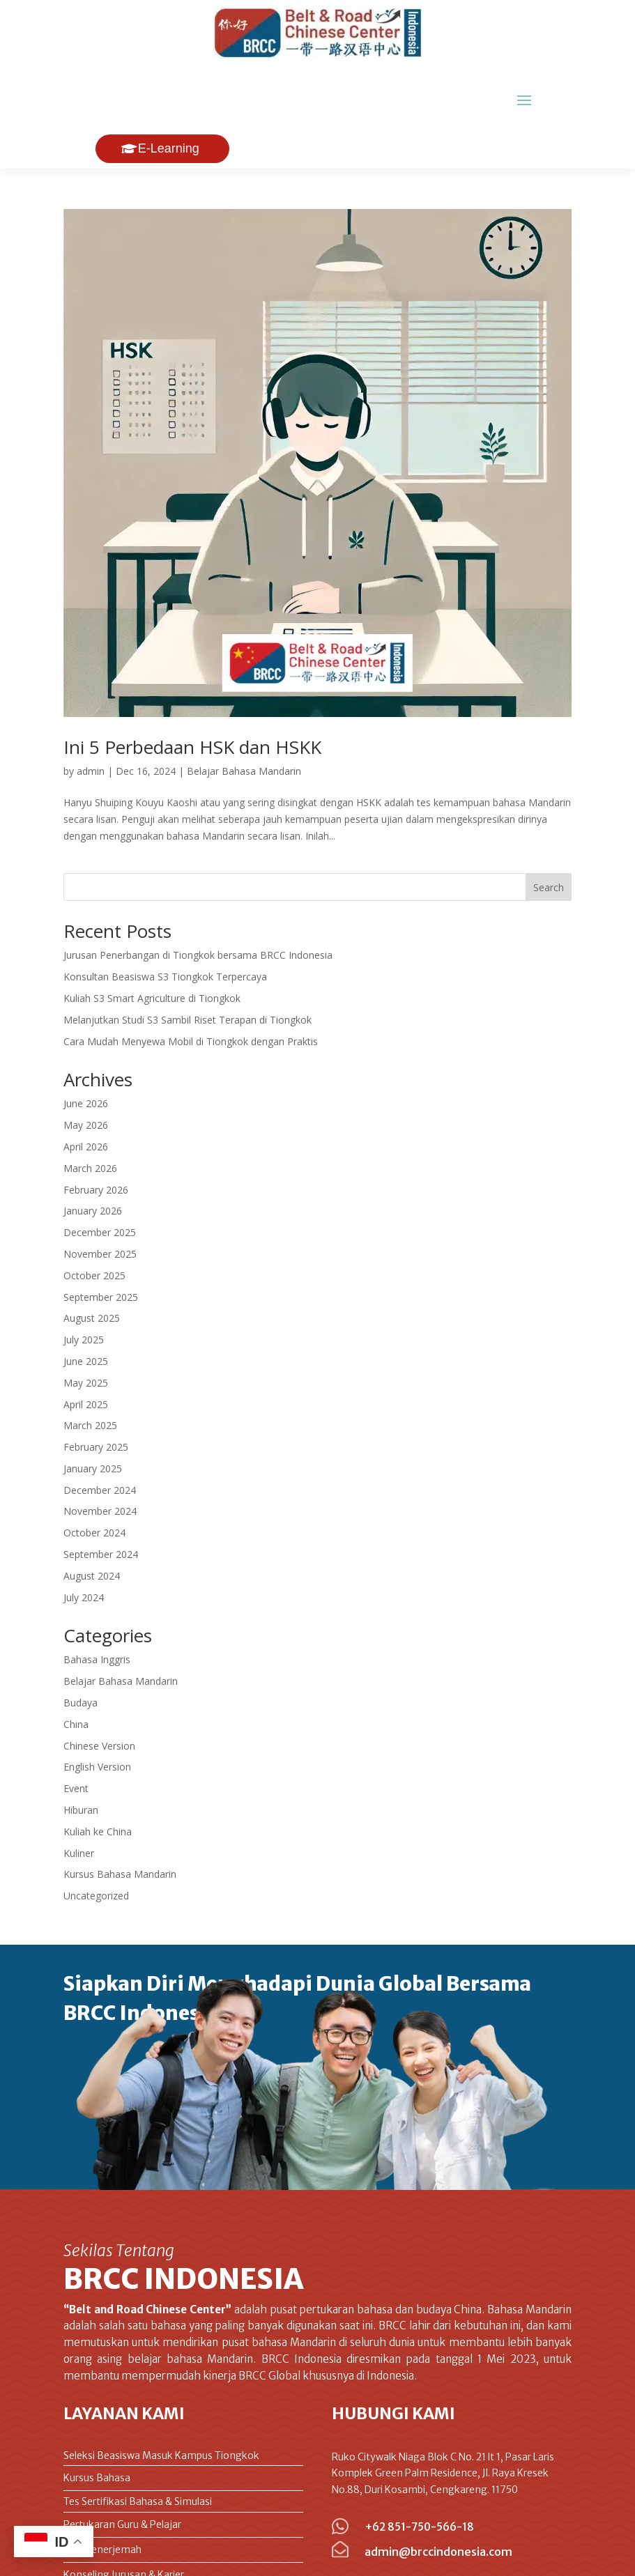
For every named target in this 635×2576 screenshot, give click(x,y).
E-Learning (168, 99)
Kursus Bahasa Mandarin (119, 1824)
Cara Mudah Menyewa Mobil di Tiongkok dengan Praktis (190, 991)
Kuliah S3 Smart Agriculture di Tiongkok (151, 948)
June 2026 (85, 1054)
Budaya (80, 1653)
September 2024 (100, 1504)
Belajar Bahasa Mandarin (244, 721)
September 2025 (100, 1247)
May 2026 (85, 1075)
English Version (97, 1717)
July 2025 (83, 1290)
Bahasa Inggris (96, 1610)
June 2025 (85, 1311)
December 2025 (99, 1182)
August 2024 (91, 1526)
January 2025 (92, 1419)
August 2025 (91, 1268)
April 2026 (85, 1097)
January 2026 (92, 1161)
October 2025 (94, 1226)
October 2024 (94, 1483)
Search (548, 837)
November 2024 (100, 1461)
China (76, 1674)
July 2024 (83, 1548)
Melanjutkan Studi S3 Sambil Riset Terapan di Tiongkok (187, 970)
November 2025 (100, 1204)
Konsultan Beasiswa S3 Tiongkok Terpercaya (165, 927)
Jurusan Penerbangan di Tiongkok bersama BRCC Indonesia (197, 905)
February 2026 (95, 1140)
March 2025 (90, 1375)
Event (76, 1738)
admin (91, 721)
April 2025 (85, 1355)
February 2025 (95, 1397)
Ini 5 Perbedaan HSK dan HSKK (192, 697)
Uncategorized (96, 1846)
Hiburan (80, 1760)
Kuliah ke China (97, 1782)
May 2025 (85, 1333)
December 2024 (99, 1440)
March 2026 (90, 1118)
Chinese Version (99, 1696)
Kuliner (78, 1803)
